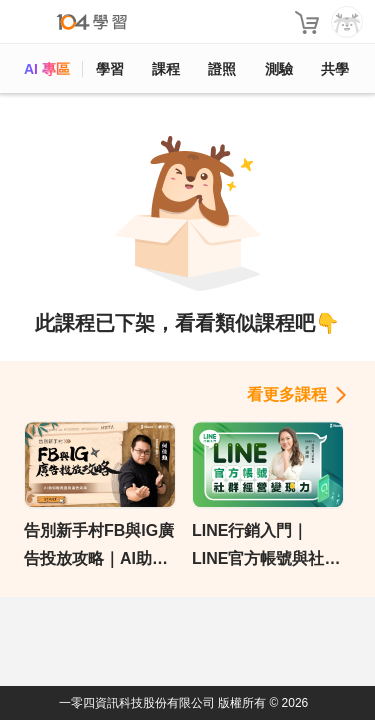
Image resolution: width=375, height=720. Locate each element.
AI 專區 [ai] (47, 69)
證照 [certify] (222, 69)
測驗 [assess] (279, 69)
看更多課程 (287, 394)
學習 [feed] (110, 69)
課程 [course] (166, 69)
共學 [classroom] (335, 69)
